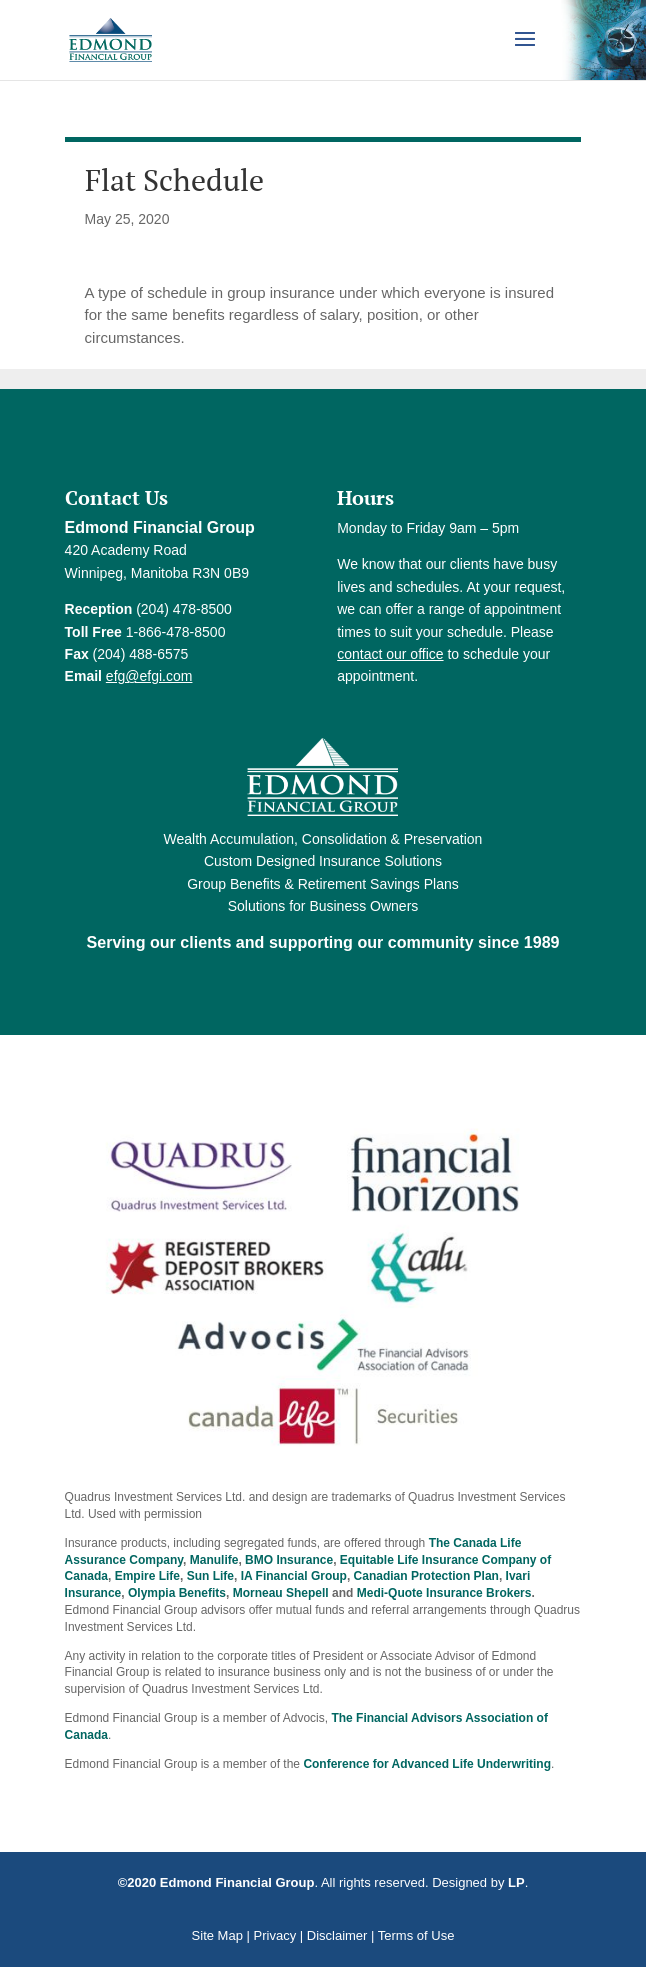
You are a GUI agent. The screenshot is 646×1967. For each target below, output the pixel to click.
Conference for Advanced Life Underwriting (427, 1764)
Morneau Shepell (281, 1593)
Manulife (214, 1560)
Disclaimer (337, 1935)
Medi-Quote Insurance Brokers (444, 1593)
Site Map (217, 1935)
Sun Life (210, 1576)
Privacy (275, 1935)
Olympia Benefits (177, 1593)
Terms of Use (416, 1935)
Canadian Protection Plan (426, 1576)
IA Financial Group (294, 1576)
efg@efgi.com (149, 676)
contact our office (390, 654)
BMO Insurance (289, 1560)
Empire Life (147, 1576)
